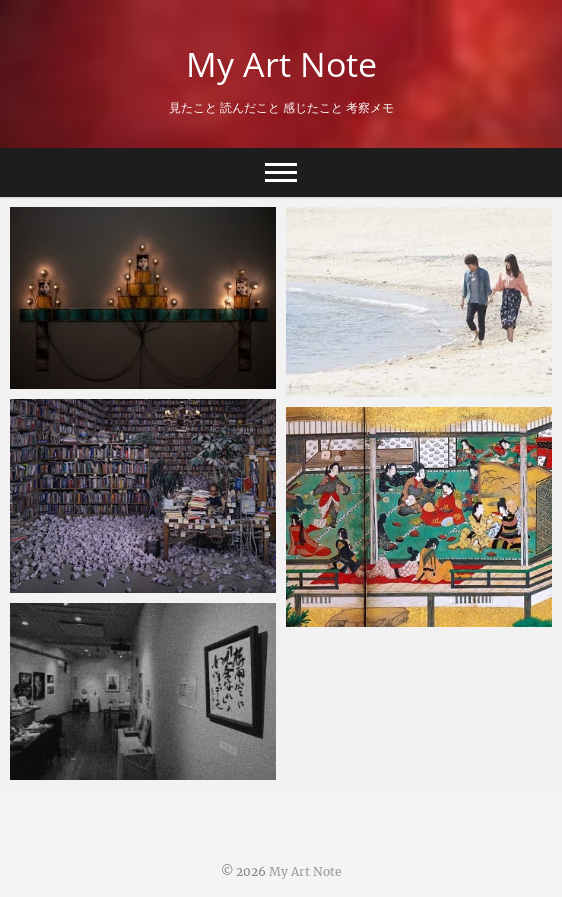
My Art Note (281, 64)
